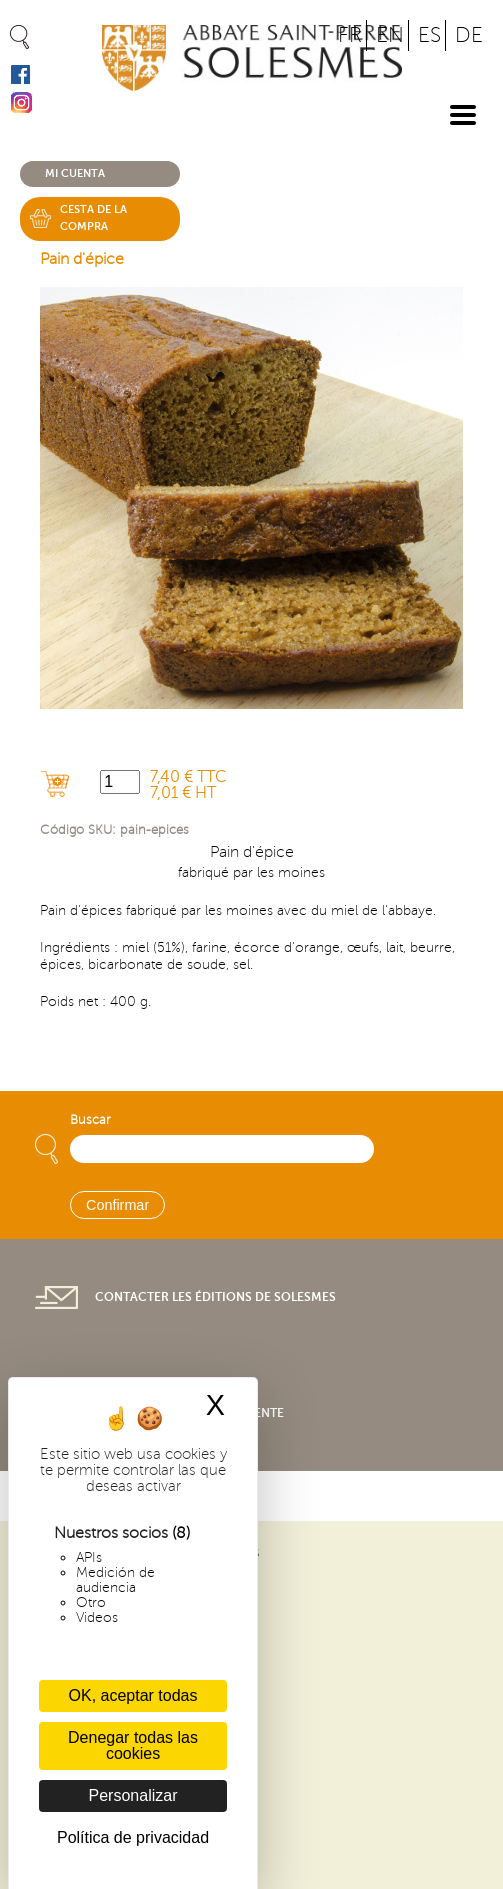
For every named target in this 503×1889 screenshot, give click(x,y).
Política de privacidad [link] (133, 1837)
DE (469, 35)
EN (390, 35)
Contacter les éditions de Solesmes (215, 1297)
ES (429, 35)
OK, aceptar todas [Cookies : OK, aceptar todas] (133, 1695)
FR (350, 35)
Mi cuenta (75, 173)
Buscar (90, 1120)
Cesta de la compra (93, 218)
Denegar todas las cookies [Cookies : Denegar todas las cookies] (133, 1745)
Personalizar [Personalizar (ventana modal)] (133, 1795)
